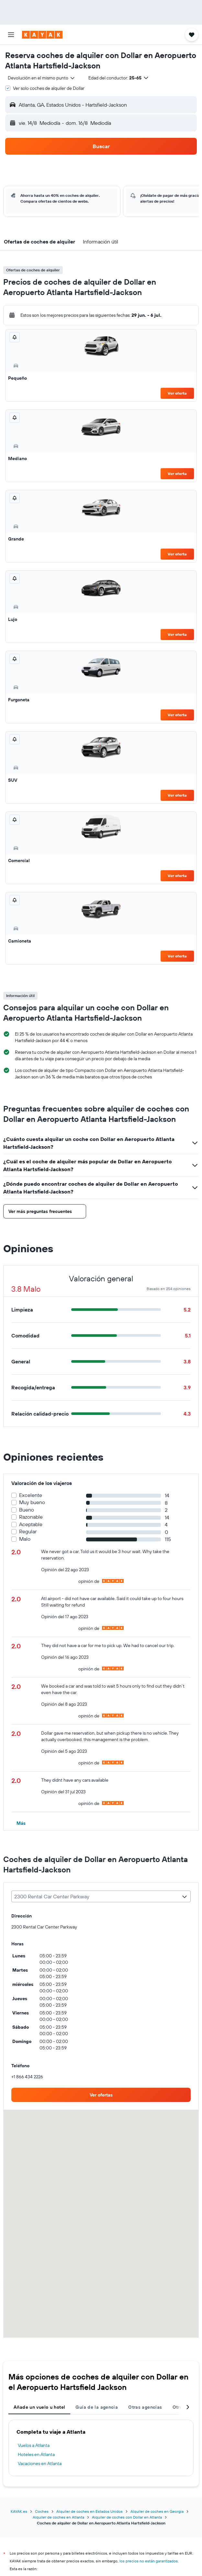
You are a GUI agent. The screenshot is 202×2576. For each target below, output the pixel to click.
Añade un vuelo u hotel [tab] (39, 2407)
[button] (11, 35)
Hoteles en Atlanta (36, 2454)
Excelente (30, 1495)
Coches (42, 2511)
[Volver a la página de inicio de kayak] (42, 35)
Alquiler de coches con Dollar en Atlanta (127, 2517)
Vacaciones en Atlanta (40, 2463)
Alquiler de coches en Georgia (157, 2511)
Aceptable (30, 1524)
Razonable (31, 1517)
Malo (24, 1539)
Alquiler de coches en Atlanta (58, 2517)
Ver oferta (177, 393)
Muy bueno (32, 1502)
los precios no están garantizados (148, 2560)
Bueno (26, 1510)
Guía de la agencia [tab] (96, 2407)
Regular (28, 1531)
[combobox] (41, 78)
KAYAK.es (19, 2511)
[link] (101, 2095)
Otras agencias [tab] (145, 2407)
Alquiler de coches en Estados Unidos (89, 2511)
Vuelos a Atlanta (34, 2445)
